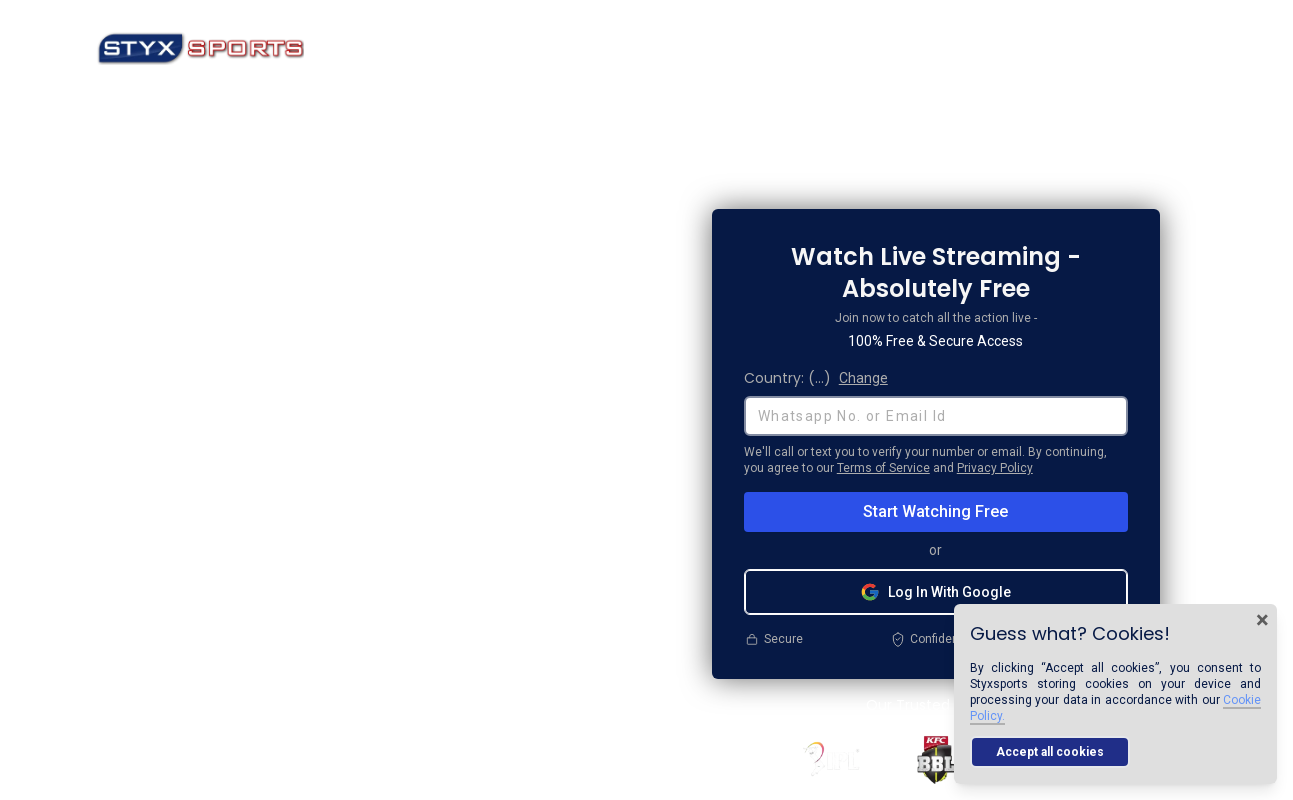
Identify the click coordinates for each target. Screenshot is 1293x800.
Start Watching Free (935, 511)
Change (863, 378)
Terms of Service (883, 468)
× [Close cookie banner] (1262, 620)
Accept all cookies (1050, 752)
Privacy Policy (995, 468)
